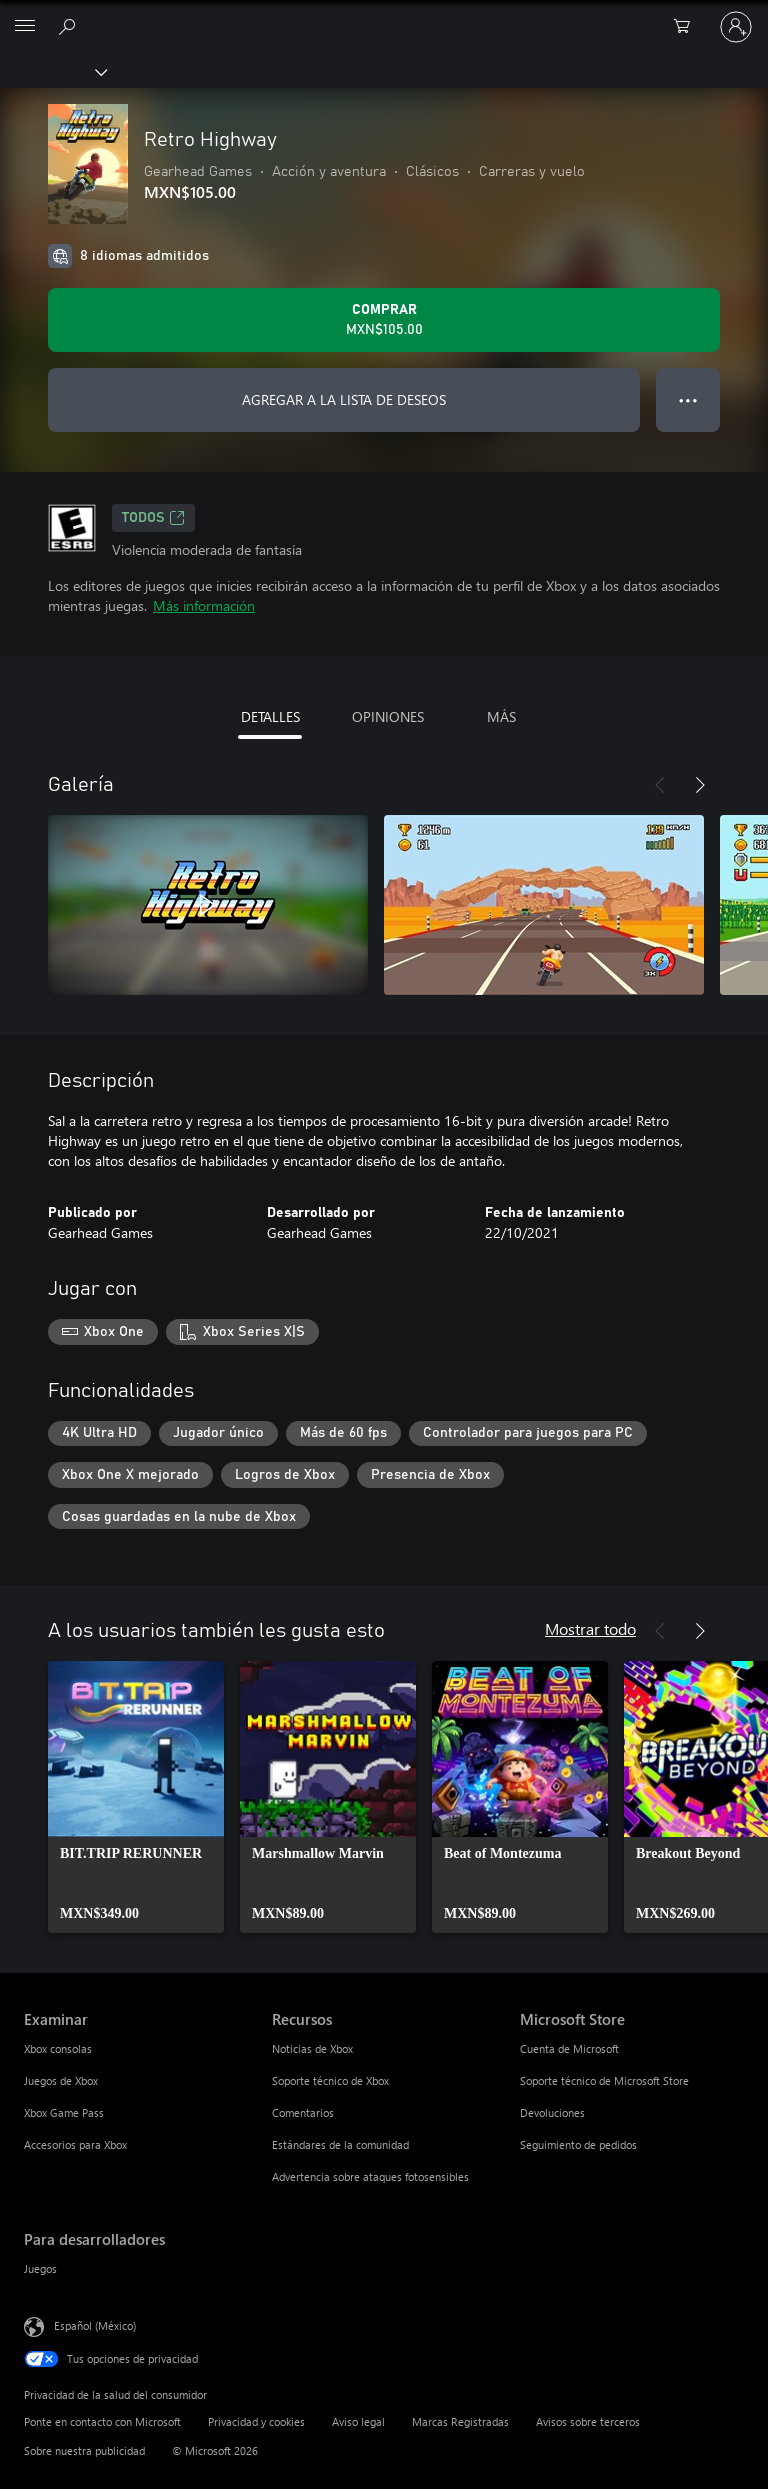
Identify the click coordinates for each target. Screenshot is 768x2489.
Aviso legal (358, 2421)
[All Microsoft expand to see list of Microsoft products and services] (25, 27)
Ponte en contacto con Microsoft (102, 2421)
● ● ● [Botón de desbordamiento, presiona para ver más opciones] (688, 399)
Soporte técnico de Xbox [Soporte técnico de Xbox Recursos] (330, 2080)
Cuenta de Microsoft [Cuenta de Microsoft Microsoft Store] (569, 2048)
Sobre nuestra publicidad (84, 2450)
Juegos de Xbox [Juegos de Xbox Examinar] (61, 2080)
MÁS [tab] (501, 716)
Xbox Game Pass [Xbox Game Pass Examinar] (64, 2112)
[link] (136, 1797)
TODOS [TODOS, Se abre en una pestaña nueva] (153, 518)
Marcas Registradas (460, 2421)
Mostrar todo (590, 1628)
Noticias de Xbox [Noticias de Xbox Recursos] (312, 2048)
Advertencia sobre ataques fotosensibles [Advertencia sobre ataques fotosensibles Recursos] (370, 2176)
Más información (204, 605)
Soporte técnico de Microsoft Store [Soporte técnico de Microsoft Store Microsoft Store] (604, 2080)
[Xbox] (52, 71)
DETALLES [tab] (270, 716)
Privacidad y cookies (256, 2421)
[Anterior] (660, 785)
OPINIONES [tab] (388, 716)
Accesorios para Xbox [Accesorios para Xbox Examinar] (75, 2144)
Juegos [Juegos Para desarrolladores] (40, 2268)
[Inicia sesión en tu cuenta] (736, 27)
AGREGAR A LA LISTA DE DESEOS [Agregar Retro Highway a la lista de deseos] (344, 399)
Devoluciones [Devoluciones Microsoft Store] (552, 2112)
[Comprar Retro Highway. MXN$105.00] (384, 320)
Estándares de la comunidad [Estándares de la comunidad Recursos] (340, 2144)
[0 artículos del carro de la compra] (688, 27)
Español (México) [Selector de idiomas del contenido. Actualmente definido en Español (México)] (95, 2325)
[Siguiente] (700, 785)
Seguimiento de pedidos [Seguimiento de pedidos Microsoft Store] (578, 2144)
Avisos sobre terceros (588, 2421)
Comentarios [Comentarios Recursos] (303, 2112)
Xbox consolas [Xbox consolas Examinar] (58, 2048)
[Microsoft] (383, 15)
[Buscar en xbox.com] (70, 26)
